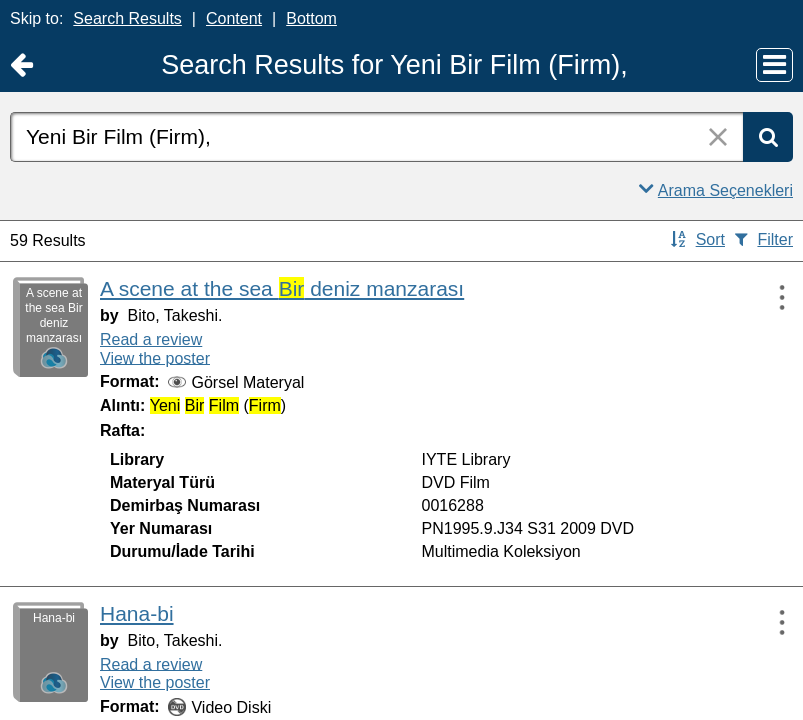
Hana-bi (137, 613)
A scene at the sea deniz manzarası (282, 288)
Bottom (311, 18)
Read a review (151, 339)
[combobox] (376, 137)
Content (234, 18)
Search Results (127, 18)
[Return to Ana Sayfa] (21, 65)
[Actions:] (773, 297)
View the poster (155, 357)
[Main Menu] (774, 65)
